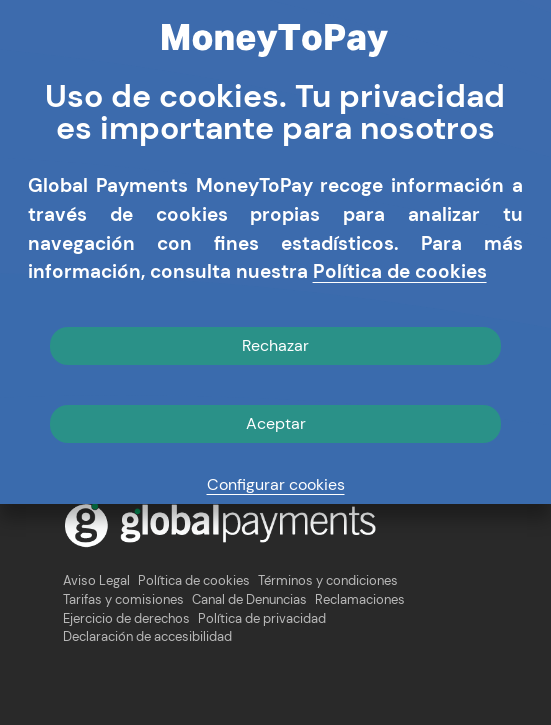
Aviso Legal (96, 581)
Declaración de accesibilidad (147, 637)
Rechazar (275, 345)
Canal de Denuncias (249, 600)
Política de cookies (194, 581)
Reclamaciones (360, 600)
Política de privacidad (262, 619)
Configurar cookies (276, 484)
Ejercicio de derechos (126, 619)
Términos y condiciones (328, 581)
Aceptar (276, 423)
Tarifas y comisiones (123, 600)
